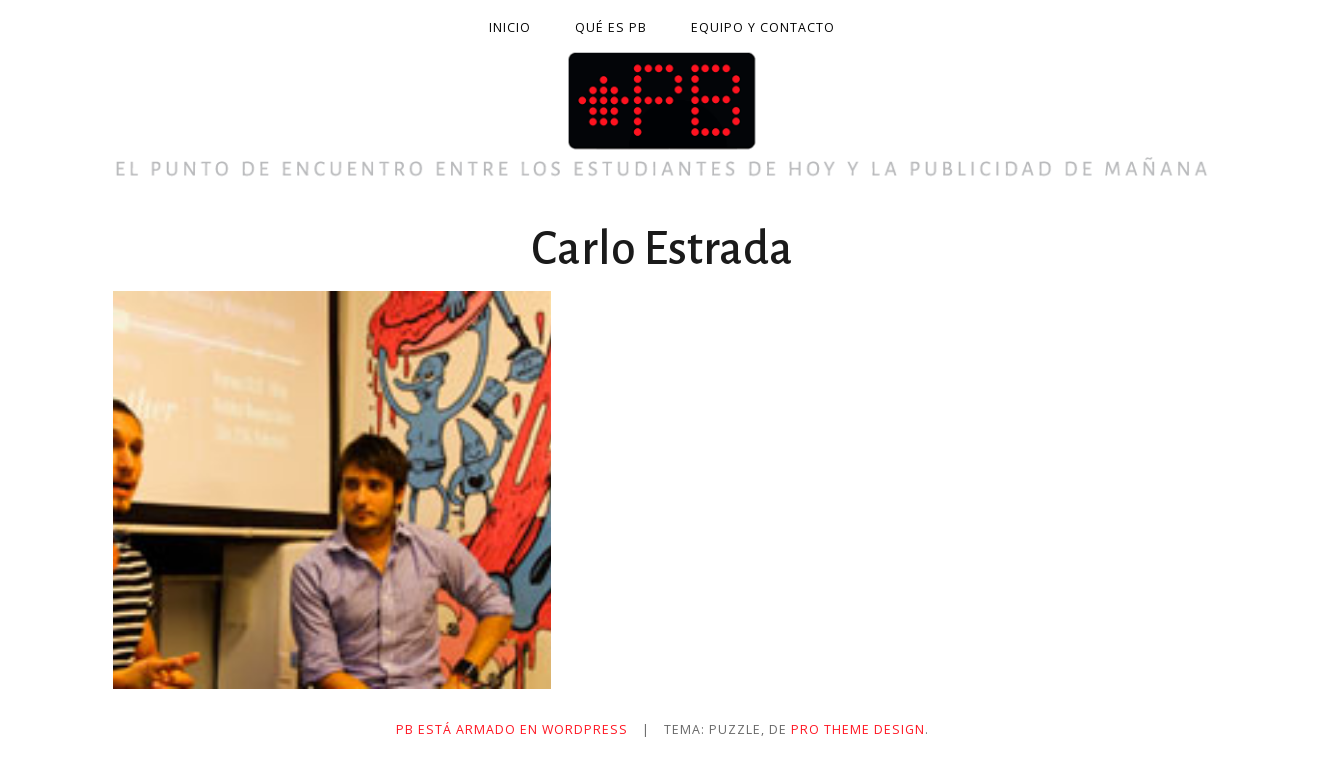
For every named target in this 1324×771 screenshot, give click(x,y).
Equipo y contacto (763, 27)
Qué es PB (611, 27)
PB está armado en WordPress (512, 729)
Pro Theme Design (858, 729)
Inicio (510, 27)
